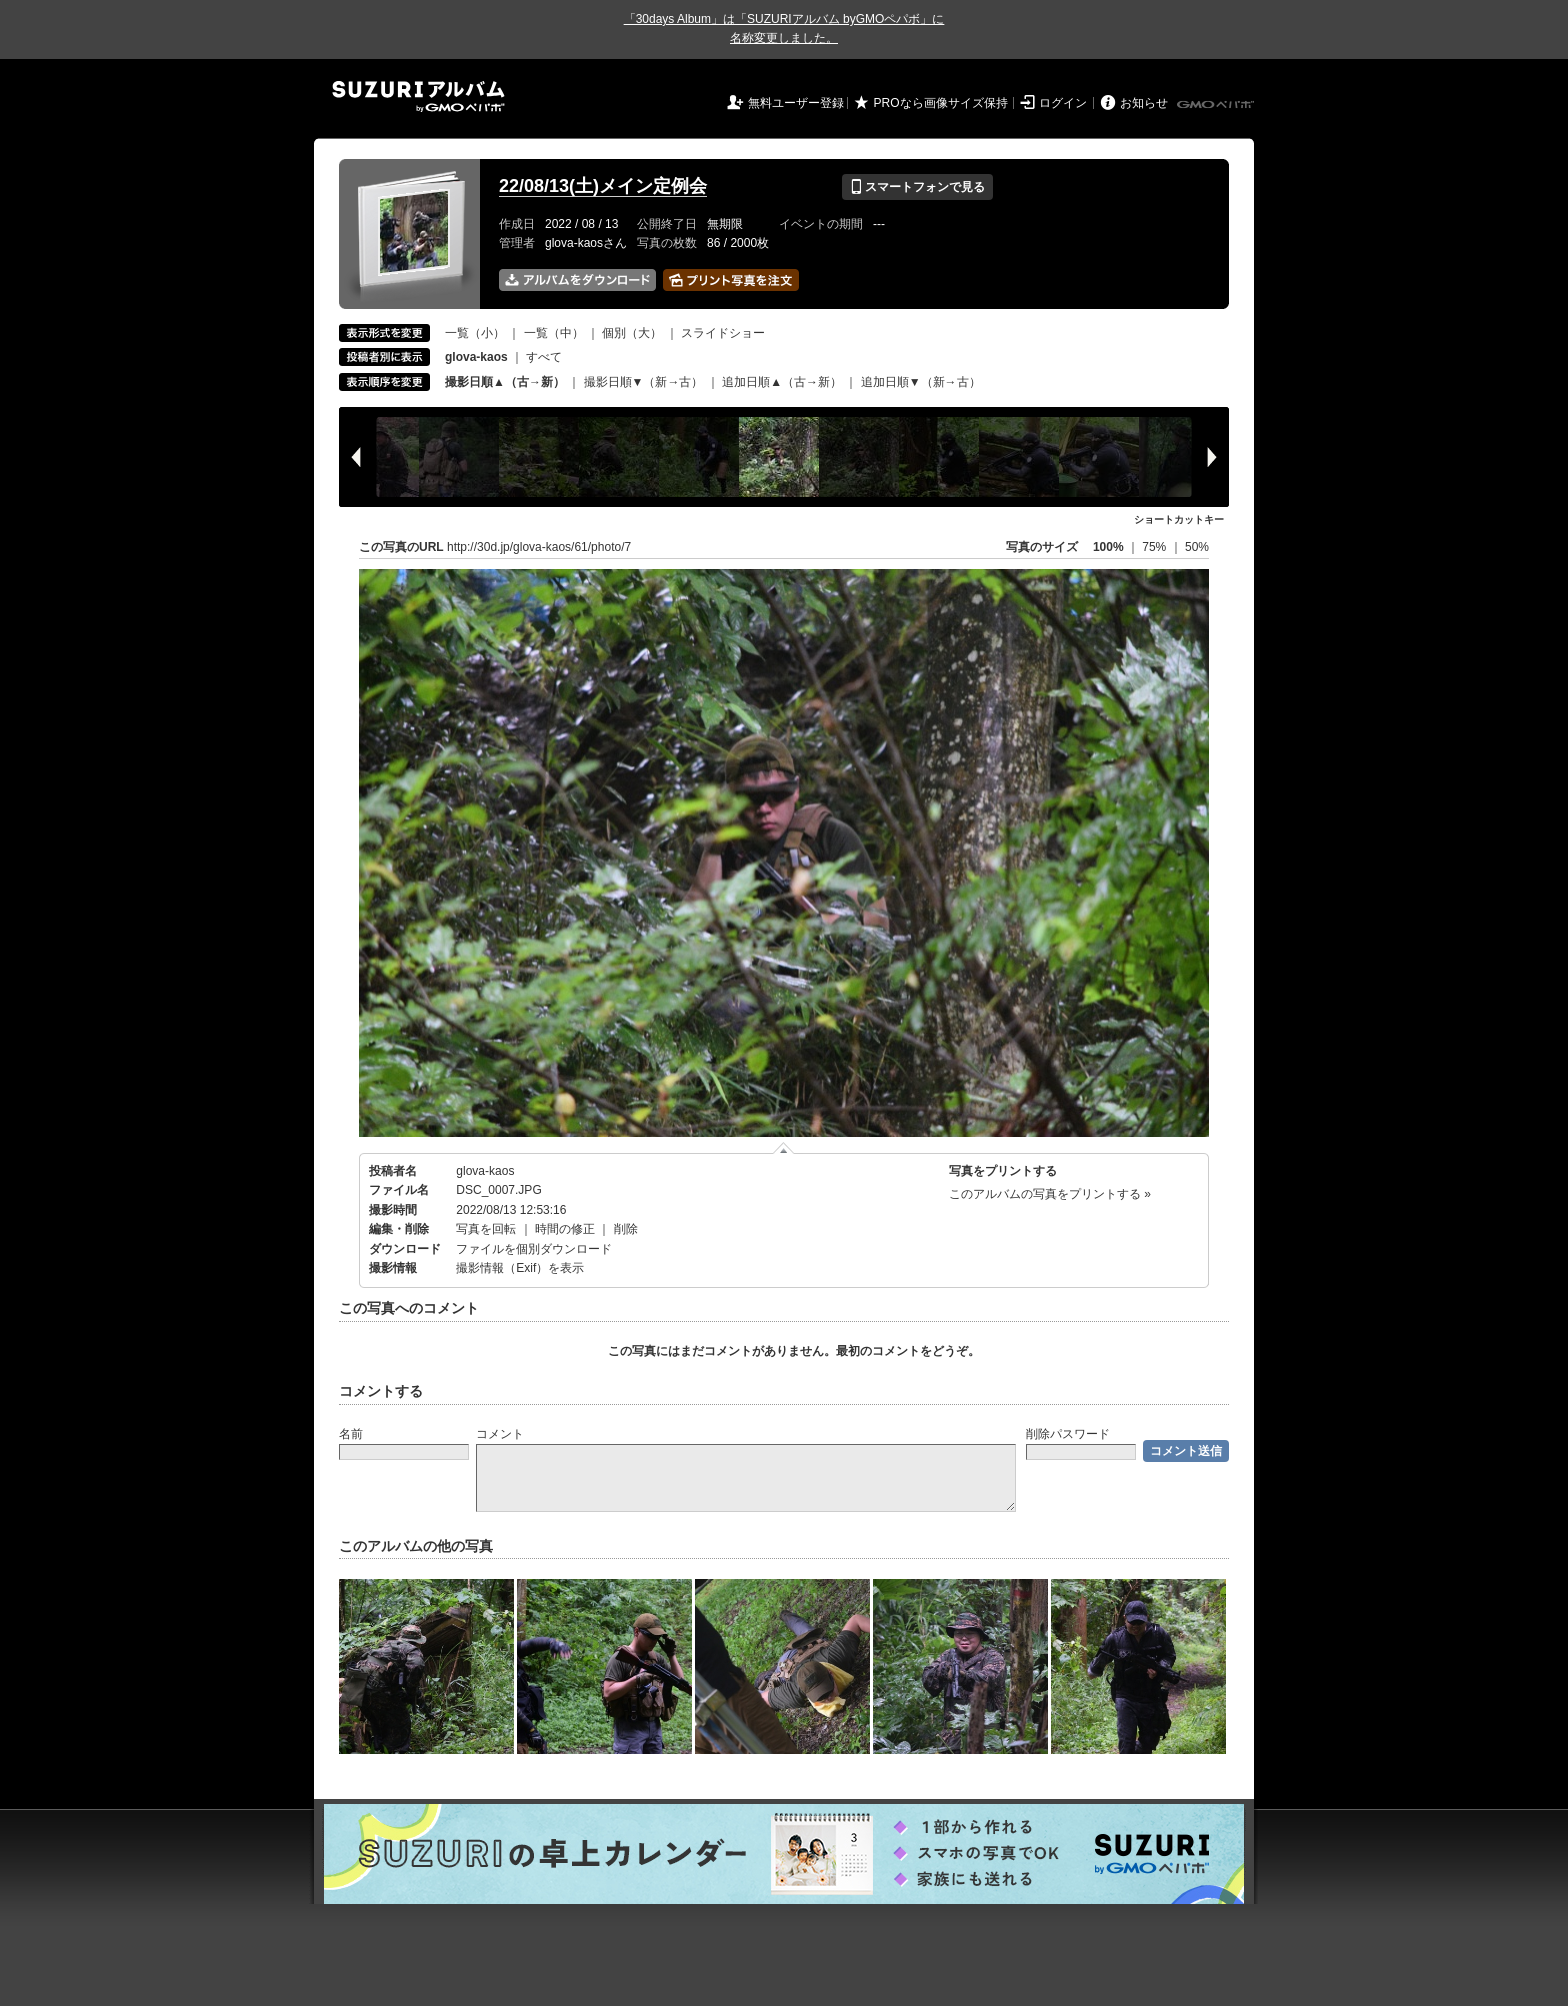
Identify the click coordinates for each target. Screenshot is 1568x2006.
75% (1155, 547)
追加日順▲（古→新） (782, 382)
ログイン (1063, 103)
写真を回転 (486, 1229)
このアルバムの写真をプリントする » (1050, 1194)
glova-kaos (485, 1171)
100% (1108, 547)
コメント (500, 1434)
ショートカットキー (1179, 519)
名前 (351, 1434)
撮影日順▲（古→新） (505, 382)
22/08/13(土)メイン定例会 (603, 186)
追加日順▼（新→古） (921, 382)
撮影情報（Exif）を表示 (520, 1268)
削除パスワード (1068, 1434)
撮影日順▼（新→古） (644, 382)
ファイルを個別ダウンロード (534, 1249)
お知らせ (1144, 103)
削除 (626, 1229)
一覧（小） (475, 333)
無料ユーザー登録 (796, 103)
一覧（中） (554, 333)
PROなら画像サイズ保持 (941, 103)
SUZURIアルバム (418, 96)
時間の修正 (565, 1229)
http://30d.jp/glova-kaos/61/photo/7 (539, 547)
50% (1197, 547)
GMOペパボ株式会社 (1217, 105)
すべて (544, 357)
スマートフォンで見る (917, 187)
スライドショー (723, 333)
